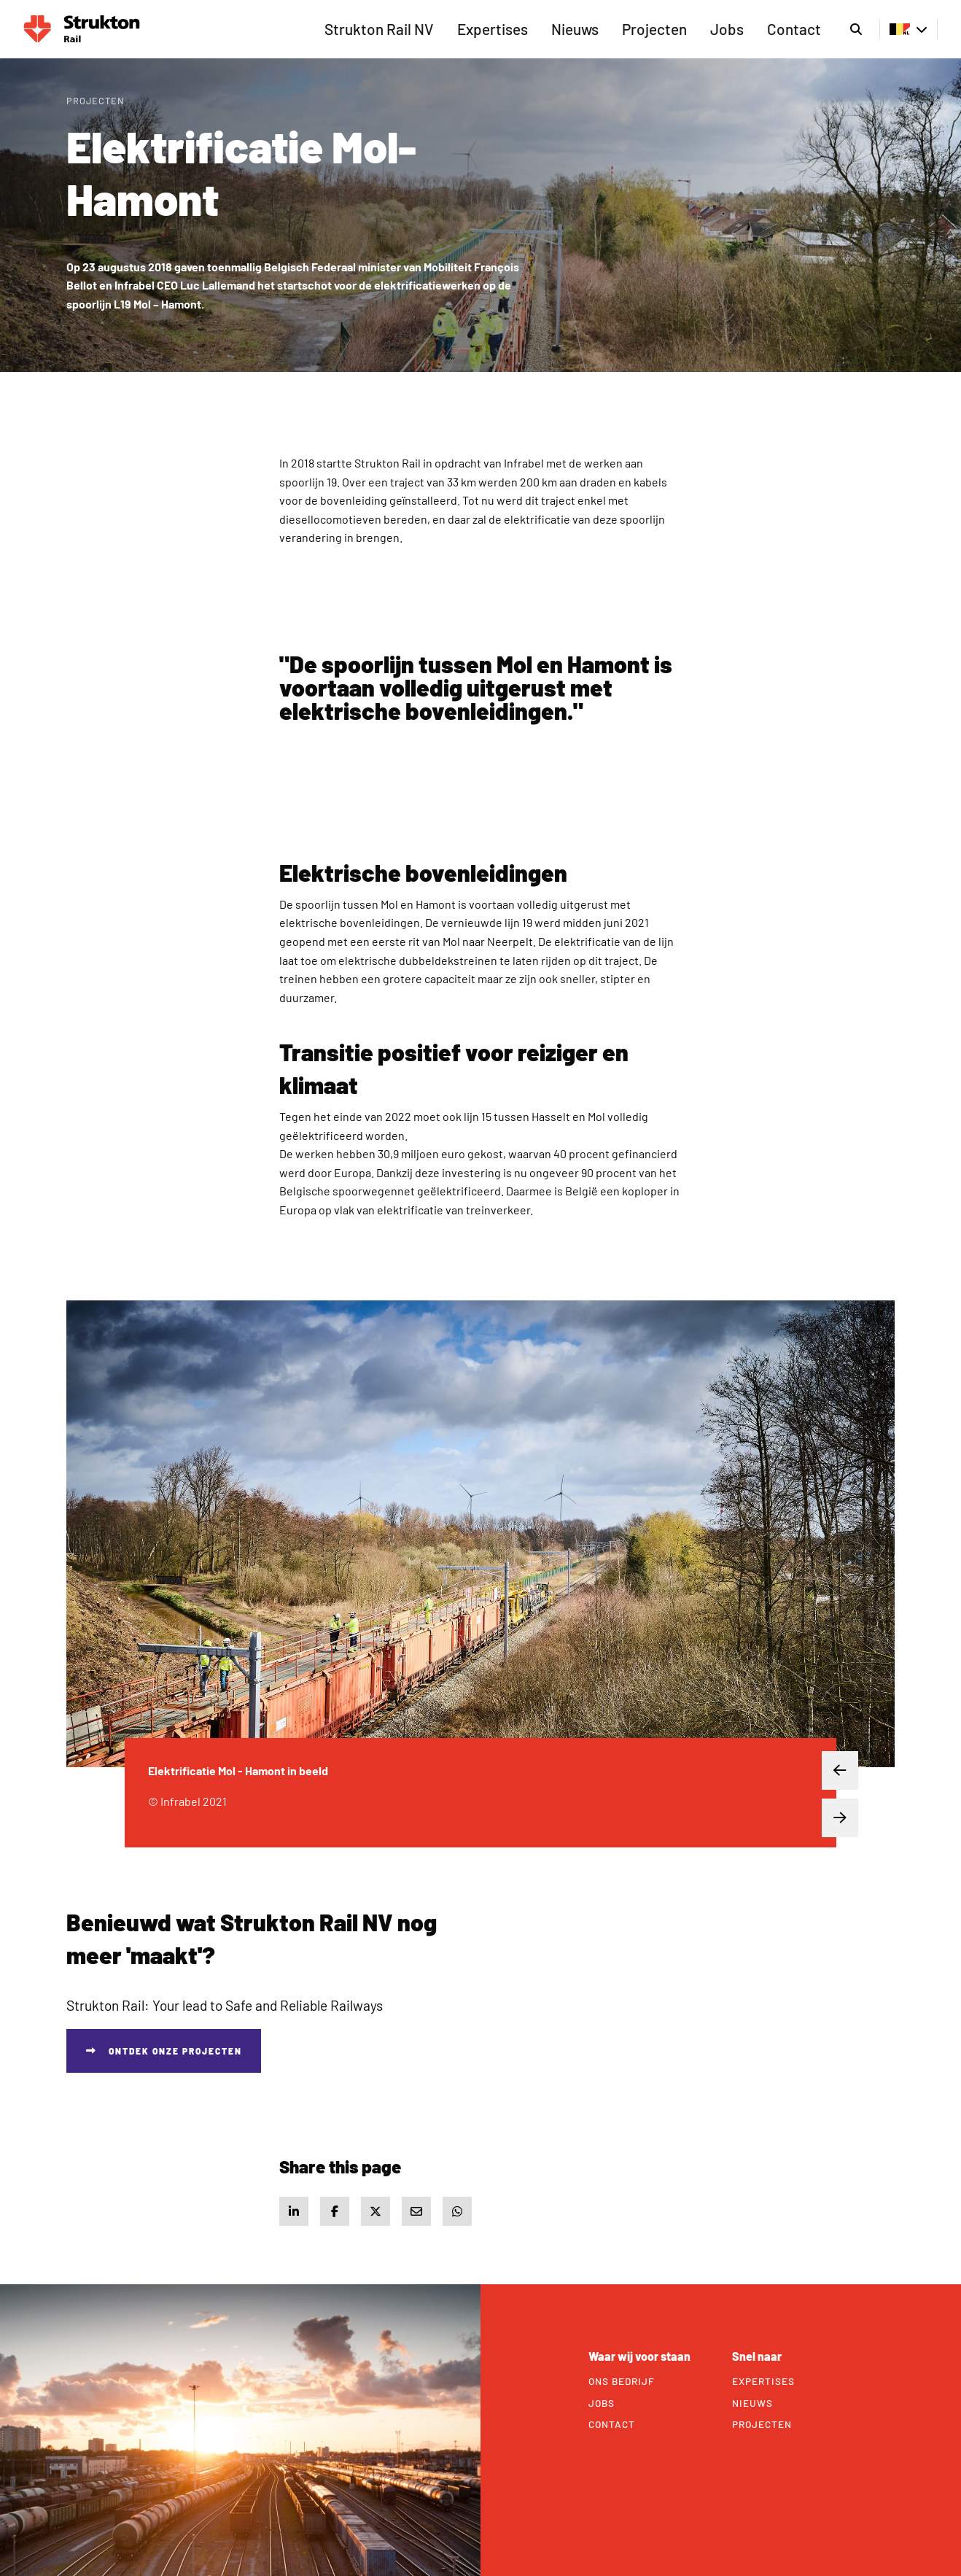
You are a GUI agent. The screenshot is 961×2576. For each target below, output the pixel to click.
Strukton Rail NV (379, 29)
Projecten (654, 29)
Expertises (492, 29)
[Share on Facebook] (334, 2211)
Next (829, 1818)
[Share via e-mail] (416, 2211)
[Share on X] (375, 2211)
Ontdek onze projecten (175, 2051)
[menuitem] (379, 29)
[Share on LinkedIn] (293, 2211)
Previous (829, 1771)
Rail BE (81, 29)
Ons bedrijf (621, 2381)
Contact (794, 29)
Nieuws (575, 29)
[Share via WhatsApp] (457, 2211)
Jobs (727, 29)
